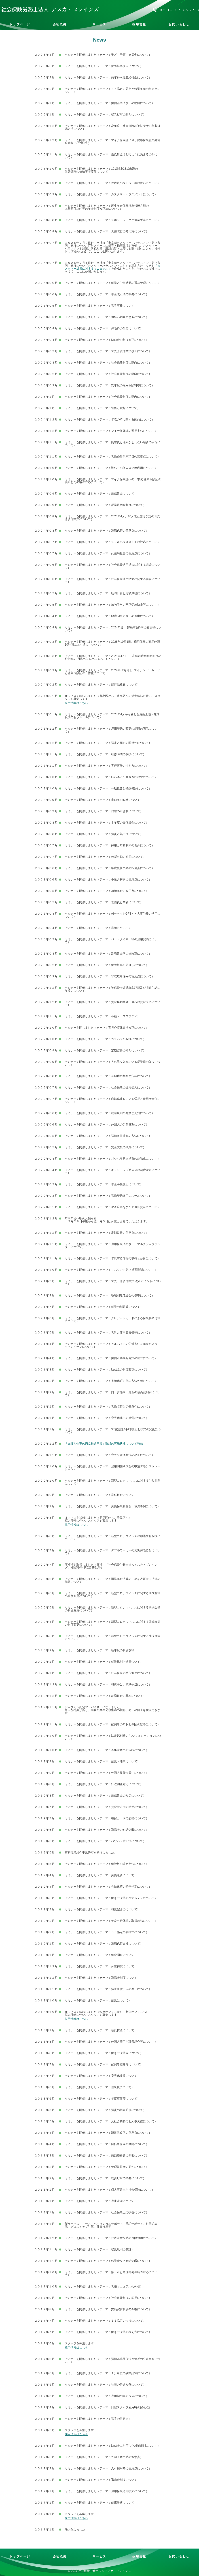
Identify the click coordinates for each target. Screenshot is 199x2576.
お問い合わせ (179, 24)
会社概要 (60, 24)
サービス (100, 24)
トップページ (19, 24)
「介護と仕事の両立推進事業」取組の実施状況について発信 (104, 1443)
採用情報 (139, 24)
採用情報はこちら (76, 702)
